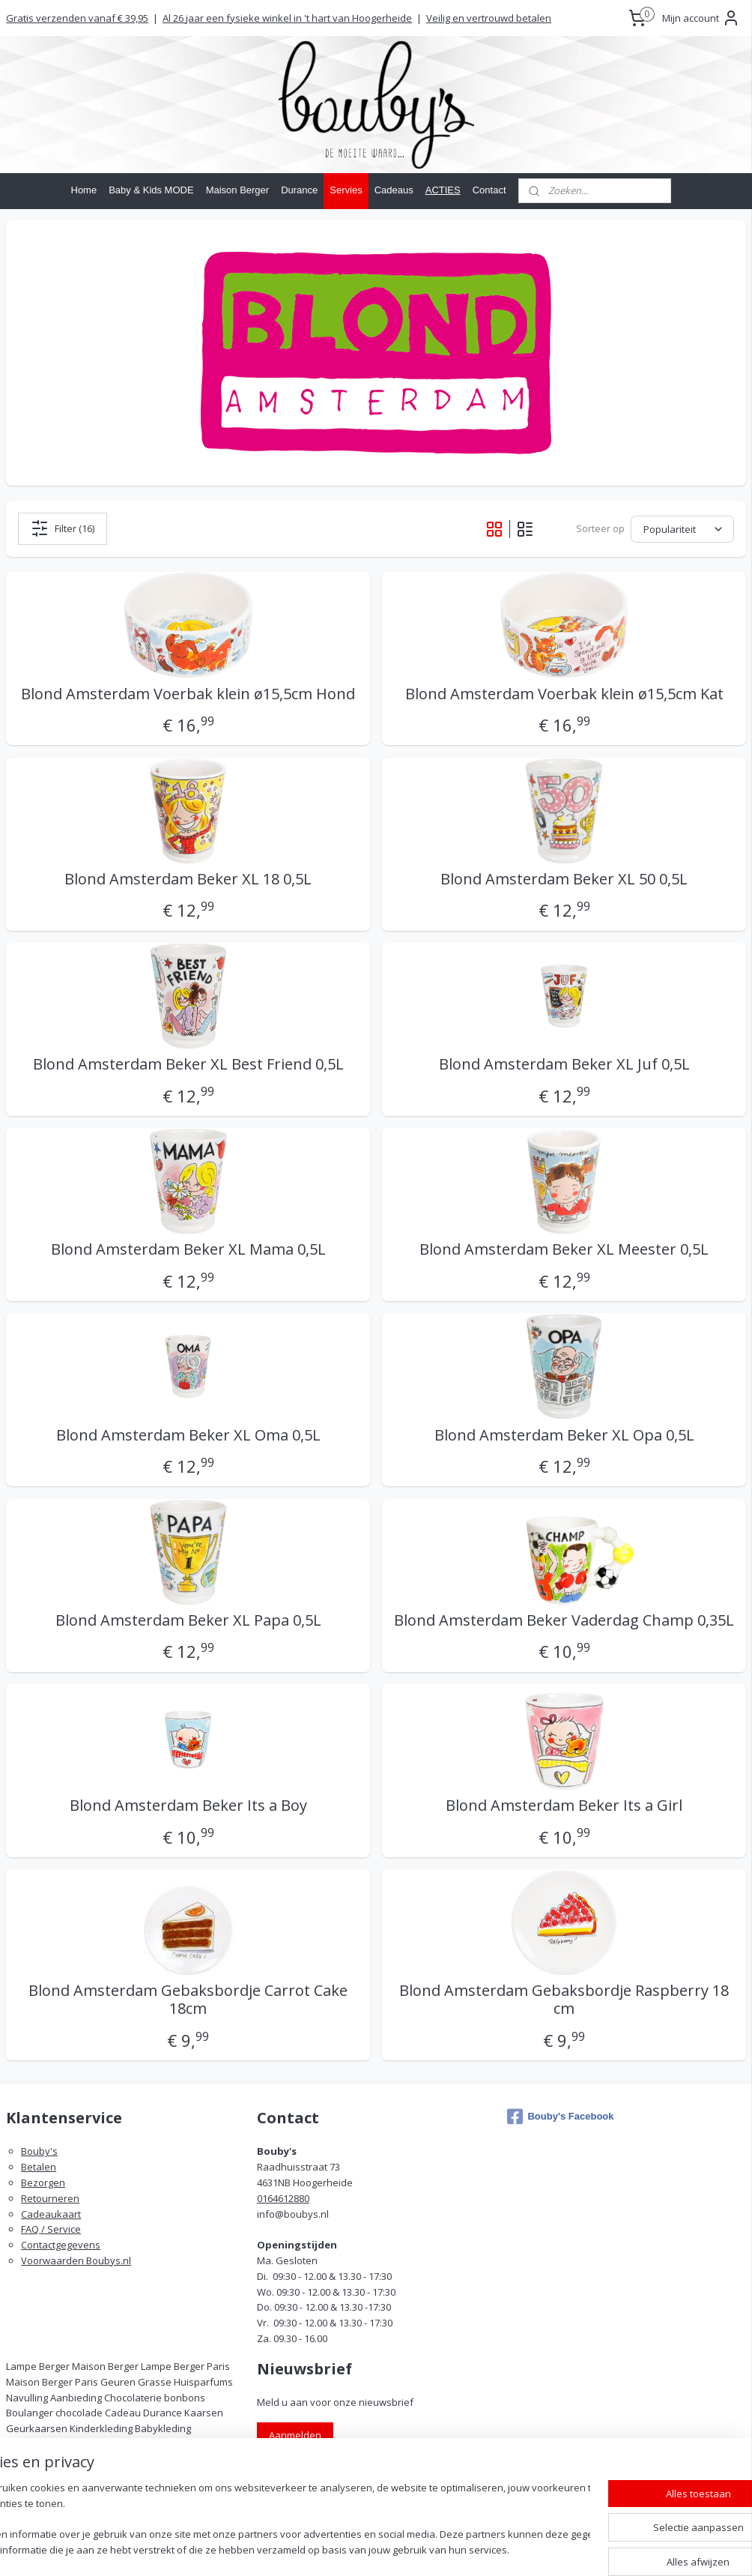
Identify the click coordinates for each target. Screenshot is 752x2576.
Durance (299, 190)
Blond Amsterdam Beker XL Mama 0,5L (188, 1249)
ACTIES (443, 190)
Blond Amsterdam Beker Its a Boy (188, 1806)
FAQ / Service (51, 2229)
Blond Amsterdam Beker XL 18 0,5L (188, 878)
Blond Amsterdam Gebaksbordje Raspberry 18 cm (564, 2000)
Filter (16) (62, 528)
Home (84, 190)
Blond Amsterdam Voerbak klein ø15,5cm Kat (564, 693)
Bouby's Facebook (560, 2117)
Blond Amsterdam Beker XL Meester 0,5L (564, 1249)
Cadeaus (394, 190)
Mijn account (701, 18)
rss (443, 2548)
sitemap (412, 2548)
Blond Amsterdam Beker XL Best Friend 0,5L (188, 1064)
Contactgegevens (60, 2244)
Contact (489, 190)
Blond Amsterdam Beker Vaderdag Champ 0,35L (564, 1620)
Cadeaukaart (51, 2214)
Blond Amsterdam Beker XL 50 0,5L (564, 878)
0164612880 (283, 2198)
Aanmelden (295, 2435)
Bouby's (39, 2151)
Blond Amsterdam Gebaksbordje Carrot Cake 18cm (188, 2000)
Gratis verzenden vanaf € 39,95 (77, 18)
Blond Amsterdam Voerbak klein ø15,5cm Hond (188, 693)
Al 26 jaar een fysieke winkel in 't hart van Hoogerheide (287, 18)
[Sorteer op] (682, 528)
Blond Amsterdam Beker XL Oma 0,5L (188, 1435)
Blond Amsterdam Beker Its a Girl (564, 1806)
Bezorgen (43, 2182)
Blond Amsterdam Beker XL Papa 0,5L (188, 1620)
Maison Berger (238, 190)
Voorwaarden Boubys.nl (76, 2260)
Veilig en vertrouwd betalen (488, 18)
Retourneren (50, 2198)
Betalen (38, 2167)
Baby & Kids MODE (151, 190)
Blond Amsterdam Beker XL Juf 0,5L (564, 1064)
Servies (346, 190)
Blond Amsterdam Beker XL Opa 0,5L (564, 1435)
